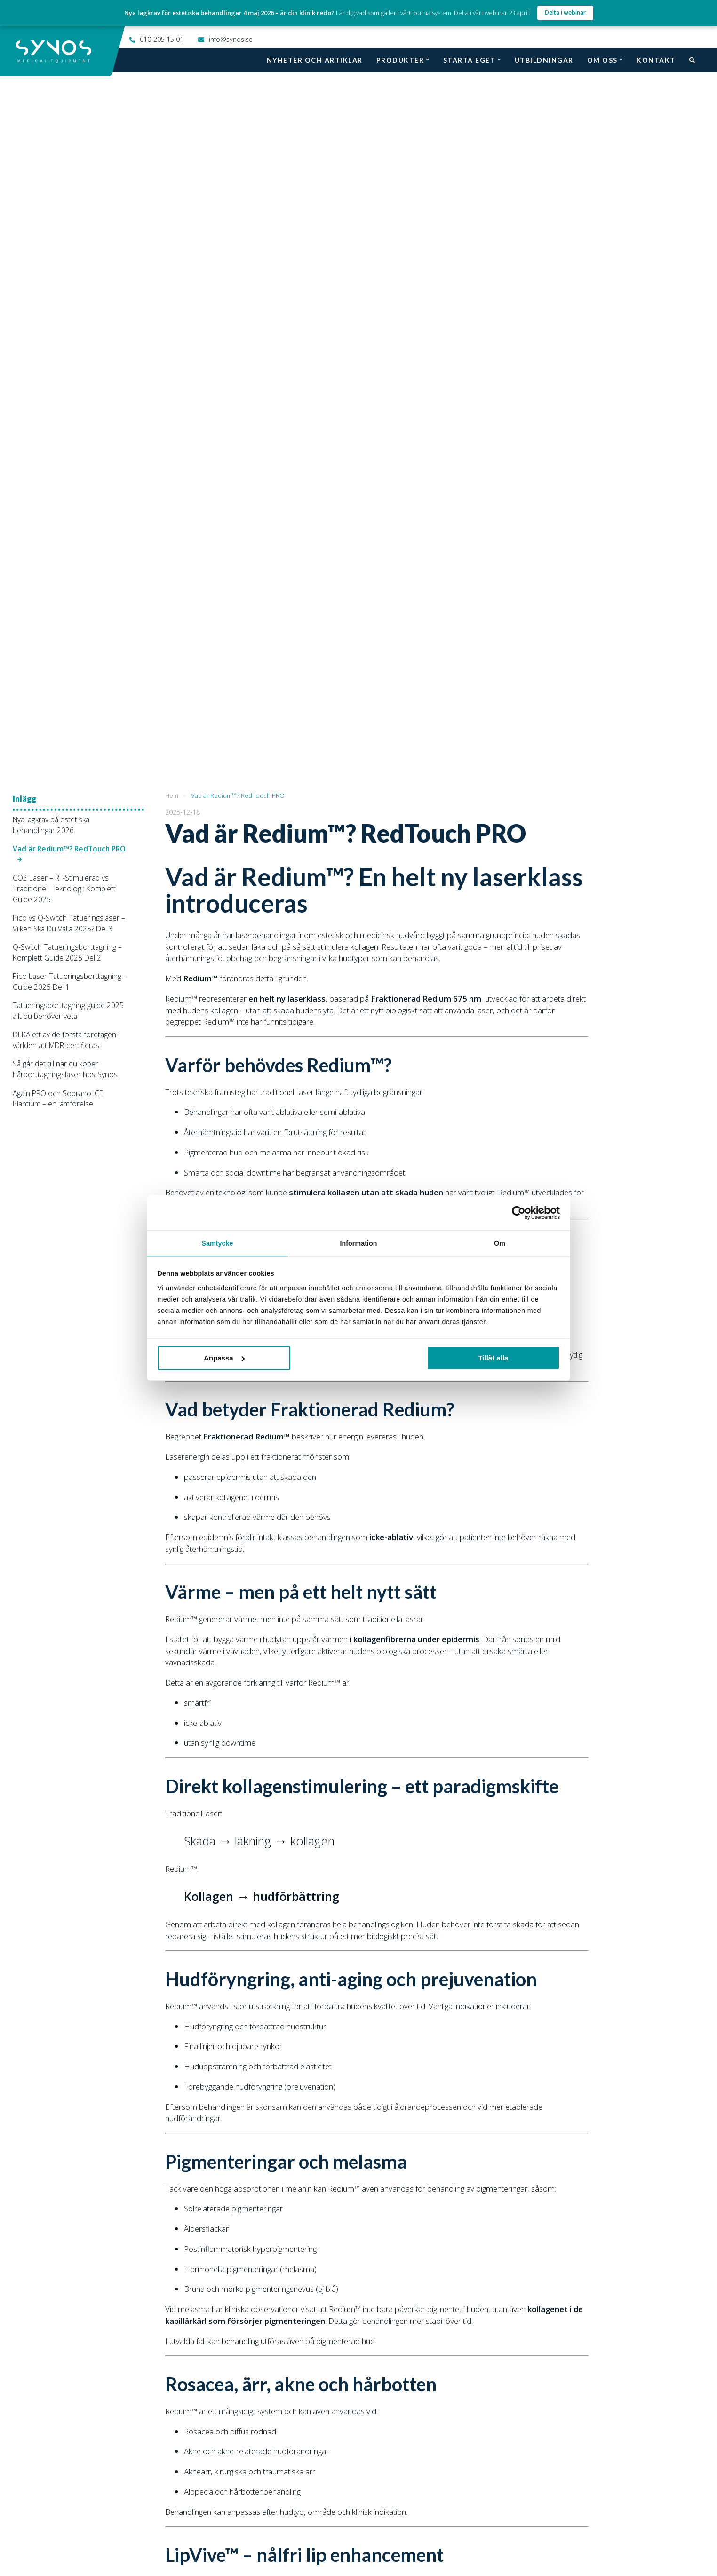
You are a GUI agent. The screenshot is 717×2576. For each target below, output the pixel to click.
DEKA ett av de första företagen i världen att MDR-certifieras (66, 323)
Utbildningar (544, 60)
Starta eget (469, 60)
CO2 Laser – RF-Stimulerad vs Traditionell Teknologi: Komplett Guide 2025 (64, 172)
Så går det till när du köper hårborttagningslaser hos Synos (65, 352)
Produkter (400, 60)
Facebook (246, 2538)
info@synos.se (231, 39)
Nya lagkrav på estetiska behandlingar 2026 (51, 108)
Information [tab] (358, 1243)
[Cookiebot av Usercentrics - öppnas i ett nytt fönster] (519, 1212)
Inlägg (24, 82)
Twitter (413, 2538)
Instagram (332, 2538)
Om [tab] (499, 1243)
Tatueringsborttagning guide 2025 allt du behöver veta (68, 293)
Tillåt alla (493, 1358)
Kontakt (656, 60)
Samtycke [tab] (217, 1243)
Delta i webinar (565, 12)
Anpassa (224, 1358)
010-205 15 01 (161, 39)
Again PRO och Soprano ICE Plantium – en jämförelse (58, 381)
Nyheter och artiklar (315, 60)
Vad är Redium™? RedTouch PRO (69, 132)
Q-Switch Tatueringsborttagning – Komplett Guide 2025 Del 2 (67, 235)
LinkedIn (492, 2538)
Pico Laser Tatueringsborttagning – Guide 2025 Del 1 (70, 264)
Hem (171, 78)
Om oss (602, 60)
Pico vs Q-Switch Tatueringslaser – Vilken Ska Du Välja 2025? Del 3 (69, 206)
